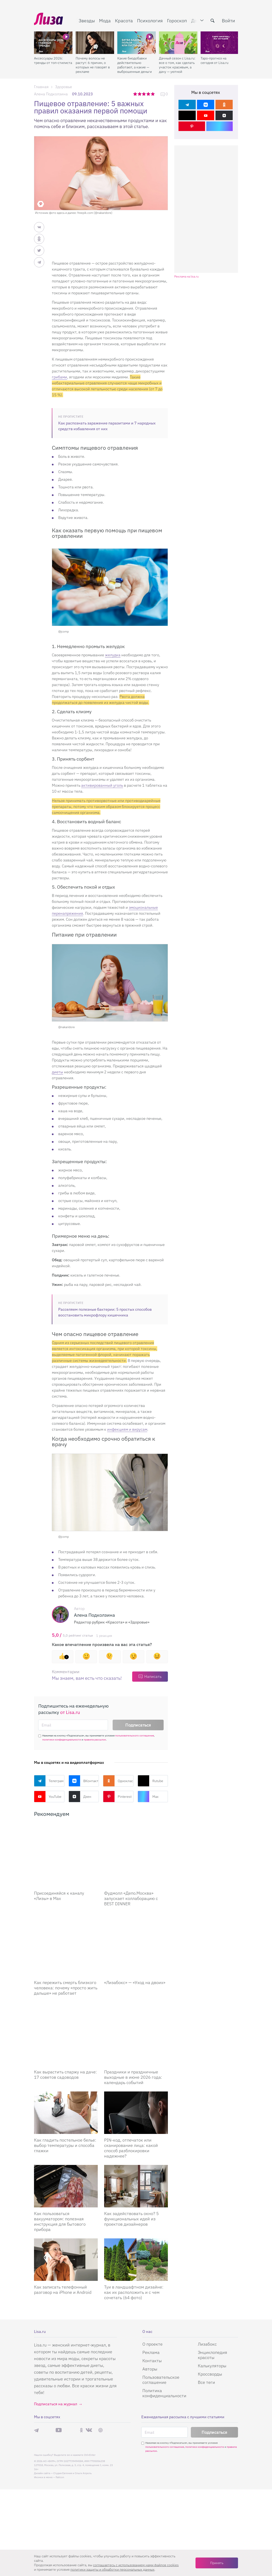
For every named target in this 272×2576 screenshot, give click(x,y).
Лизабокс (207, 2280)
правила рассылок (95, 1739)
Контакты (152, 2297)
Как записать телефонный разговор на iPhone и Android (62, 2225)
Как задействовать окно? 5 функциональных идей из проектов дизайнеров (131, 2155)
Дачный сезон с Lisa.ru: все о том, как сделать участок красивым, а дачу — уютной (177, 65)
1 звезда (135, 94)
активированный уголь (102, 785)
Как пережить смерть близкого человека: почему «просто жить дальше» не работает (65, 1945)
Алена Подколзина (51, 94)
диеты (57, 1072)
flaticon (60, 2413)
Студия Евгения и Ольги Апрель (72, 2409)
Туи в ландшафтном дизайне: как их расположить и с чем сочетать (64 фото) (133, 2228)
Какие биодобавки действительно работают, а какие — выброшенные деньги (134, 65)
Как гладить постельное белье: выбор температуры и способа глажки (65, 2081)
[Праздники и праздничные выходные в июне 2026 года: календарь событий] (136, 1981)
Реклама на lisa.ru (186, 276)
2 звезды (140, 94)
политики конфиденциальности (61, 1739)
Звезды (87, 20)
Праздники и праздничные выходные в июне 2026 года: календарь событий (133, 2013)
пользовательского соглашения (134, 1735)
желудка (112, 654)
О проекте (152, 2280)
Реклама (151, 2288)
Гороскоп (177, 20)
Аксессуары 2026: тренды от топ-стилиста (53, 60)
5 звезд (153, 94)
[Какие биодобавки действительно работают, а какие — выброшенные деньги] (136, 42)
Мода (105, 20)
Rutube (150, 1781)
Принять (216, 2563)
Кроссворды (210, 2310)
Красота (124, 20)
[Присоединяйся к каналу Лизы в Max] (66, 1844)
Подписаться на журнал (55, 2340)
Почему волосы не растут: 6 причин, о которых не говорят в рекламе (93, 65)
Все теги (206, 2318)
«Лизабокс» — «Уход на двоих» (134, 1940)
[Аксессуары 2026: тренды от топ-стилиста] (53, 42)
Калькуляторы (212, 2302)
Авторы (149, 2305)
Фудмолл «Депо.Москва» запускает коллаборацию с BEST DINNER (131, 1877)
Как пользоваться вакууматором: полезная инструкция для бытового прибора (60, 2158)
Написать (153, 1676)
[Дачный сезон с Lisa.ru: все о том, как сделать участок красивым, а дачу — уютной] (178, 42)
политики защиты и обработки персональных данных (112, 2569)
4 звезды (148, 94)
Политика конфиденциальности (164, 2329)
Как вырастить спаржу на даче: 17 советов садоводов (65, 2010)
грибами (59, 377)
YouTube (47, 1796)
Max (148, 1796)
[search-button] (212, 20)
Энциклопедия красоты (212, 2291)
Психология (150, 20)
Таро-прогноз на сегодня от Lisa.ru (214, 60)
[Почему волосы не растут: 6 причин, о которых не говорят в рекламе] (95, 42)
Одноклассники (118, 1781)
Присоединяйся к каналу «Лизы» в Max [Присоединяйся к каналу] (59, 1874)
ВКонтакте (84, 1781)
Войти (228, 20)
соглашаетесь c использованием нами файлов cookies (136, 2565)
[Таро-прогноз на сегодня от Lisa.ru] (220, 42)
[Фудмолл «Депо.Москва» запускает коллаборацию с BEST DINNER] (136, 1844)
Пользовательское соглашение (160, 2316)
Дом (195, 20)
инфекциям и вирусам (127, 1429)
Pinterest (117, 1796)
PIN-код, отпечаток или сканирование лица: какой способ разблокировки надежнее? (131, 2084)
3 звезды (144, 94)
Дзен (80, 1796)
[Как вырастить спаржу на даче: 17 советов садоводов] (66, 1981)
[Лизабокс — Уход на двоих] (136, 1912)
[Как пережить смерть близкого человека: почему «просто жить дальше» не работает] (66, 1912)
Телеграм (49, 1781)
